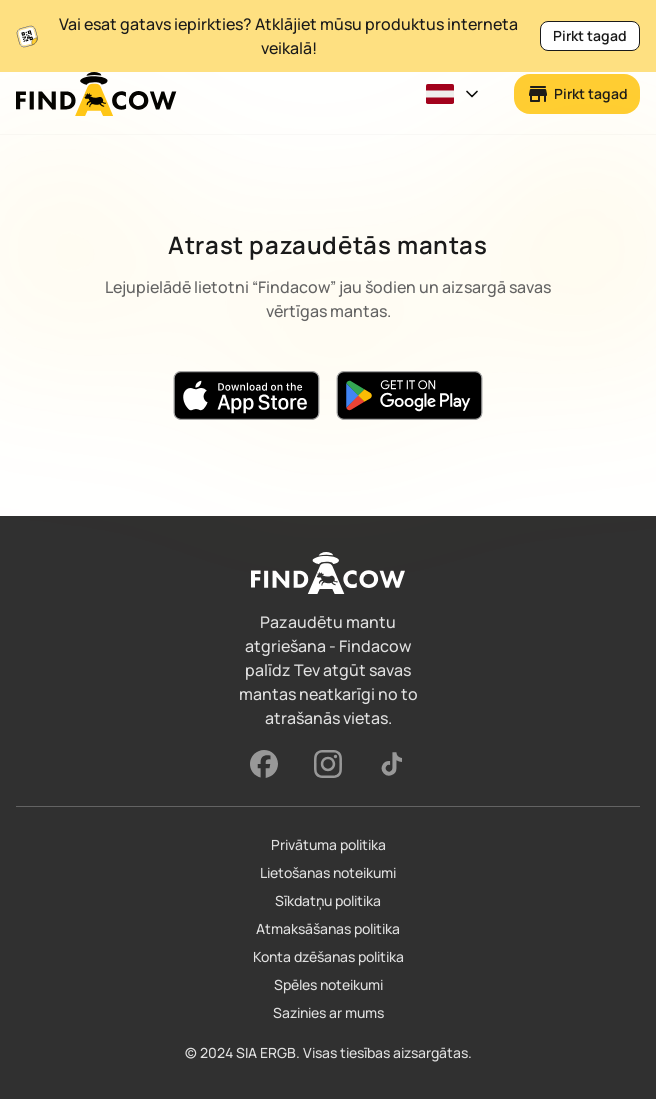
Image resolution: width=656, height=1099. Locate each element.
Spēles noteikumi (328, 984)
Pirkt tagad (590, 35)
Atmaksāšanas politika (328, 928)
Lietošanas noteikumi (328, 872)
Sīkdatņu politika (328, 900)
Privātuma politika (328, 844)
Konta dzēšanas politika (328, 956)
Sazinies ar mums (328, 1012)
